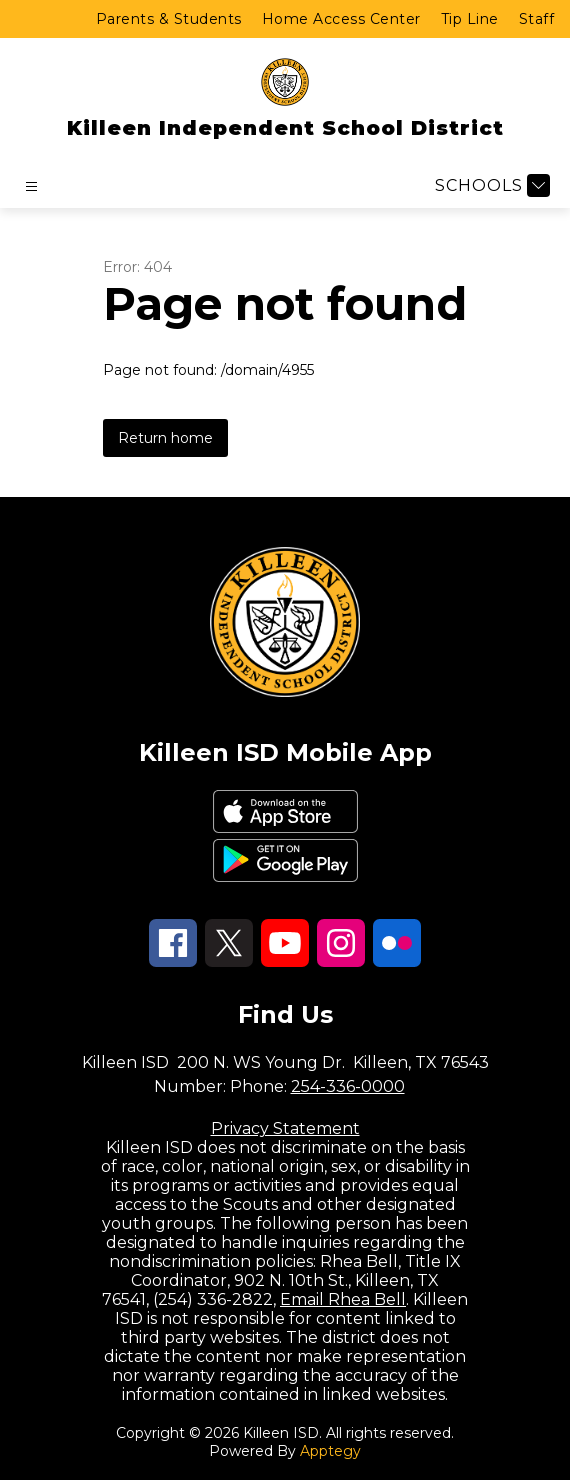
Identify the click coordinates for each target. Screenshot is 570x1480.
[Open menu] (31, 186)
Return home (165, 438)
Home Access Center (341, 19)
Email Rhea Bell (343, 1299)
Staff (537, 19)
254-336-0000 (348, 1086)
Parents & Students (169, 19)
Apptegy (330, 1451)
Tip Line (470, 19)
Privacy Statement (285, 1128)
